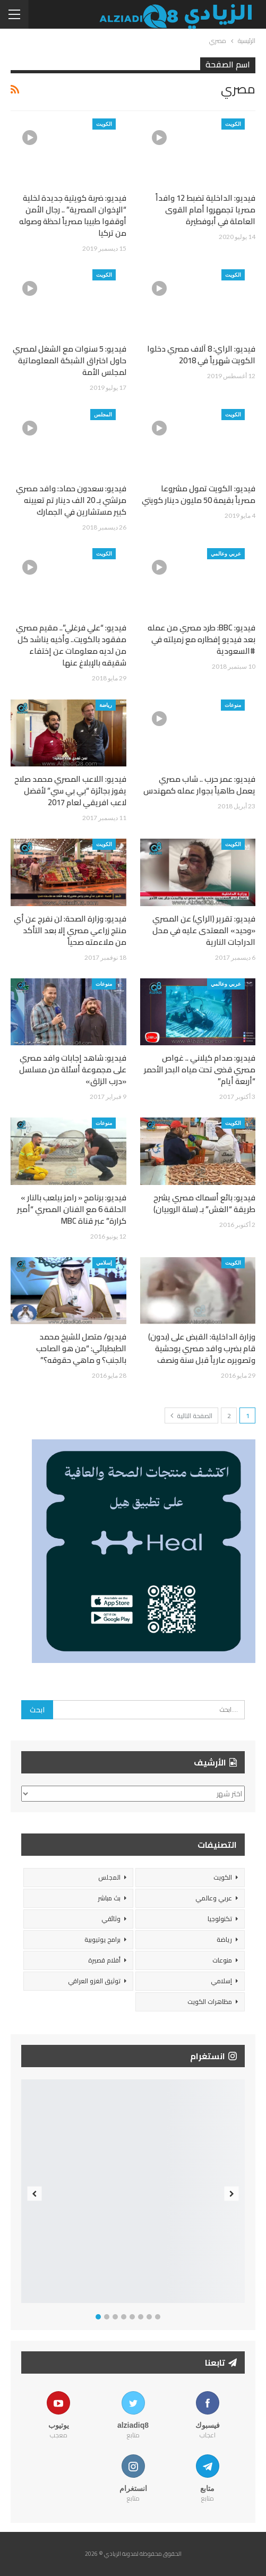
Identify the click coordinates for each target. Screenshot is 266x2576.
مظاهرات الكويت (209, 2001)
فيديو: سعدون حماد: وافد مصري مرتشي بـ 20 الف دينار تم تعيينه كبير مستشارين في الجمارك (71, 500)
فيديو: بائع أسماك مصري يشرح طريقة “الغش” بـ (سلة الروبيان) (204, 1203)
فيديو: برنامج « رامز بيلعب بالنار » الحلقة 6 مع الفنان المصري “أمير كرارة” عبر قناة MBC (71, 1209)
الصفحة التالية (191, 1416)
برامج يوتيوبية (102, 1939)
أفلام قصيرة (104, 1960)
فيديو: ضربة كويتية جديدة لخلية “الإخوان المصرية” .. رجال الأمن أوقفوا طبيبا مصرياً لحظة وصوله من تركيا (72, 215)
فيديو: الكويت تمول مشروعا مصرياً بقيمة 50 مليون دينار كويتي (198, 494)
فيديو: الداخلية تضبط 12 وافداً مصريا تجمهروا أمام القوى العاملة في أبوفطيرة (205, 209)
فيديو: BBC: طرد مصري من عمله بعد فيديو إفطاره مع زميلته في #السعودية (201, 639)
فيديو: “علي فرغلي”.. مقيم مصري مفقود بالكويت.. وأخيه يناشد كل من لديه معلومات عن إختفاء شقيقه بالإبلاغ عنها (71, 645)
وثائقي (111, 1919)
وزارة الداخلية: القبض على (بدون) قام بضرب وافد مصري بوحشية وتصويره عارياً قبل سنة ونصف (201, 1348)
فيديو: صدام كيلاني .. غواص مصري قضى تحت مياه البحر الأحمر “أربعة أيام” (199, 1069)
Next (232, 2194)
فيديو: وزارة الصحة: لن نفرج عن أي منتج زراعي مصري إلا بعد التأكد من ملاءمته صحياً (70, 930)
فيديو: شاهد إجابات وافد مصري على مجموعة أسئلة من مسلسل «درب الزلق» (72, 1069)
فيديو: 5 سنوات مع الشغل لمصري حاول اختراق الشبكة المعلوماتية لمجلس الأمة (69, 360)
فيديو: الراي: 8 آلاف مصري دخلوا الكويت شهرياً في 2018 (201, 354)
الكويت (233, 123)
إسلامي (104, 1262)
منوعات (233, 705)
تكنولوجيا (220, 1919)
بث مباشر (109, 1898)
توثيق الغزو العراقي (94, 1981)
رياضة (105, 705)
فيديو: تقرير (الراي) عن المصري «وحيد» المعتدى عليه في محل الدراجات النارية (203, 930)
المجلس (103, 414)
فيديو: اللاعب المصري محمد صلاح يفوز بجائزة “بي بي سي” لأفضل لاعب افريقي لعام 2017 (70, 790)
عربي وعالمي (226, 553)
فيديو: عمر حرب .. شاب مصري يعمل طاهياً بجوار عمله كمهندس (199, 784)
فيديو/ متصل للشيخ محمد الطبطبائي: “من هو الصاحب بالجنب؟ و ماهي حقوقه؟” (81, 1348)
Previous (35, 2194)
